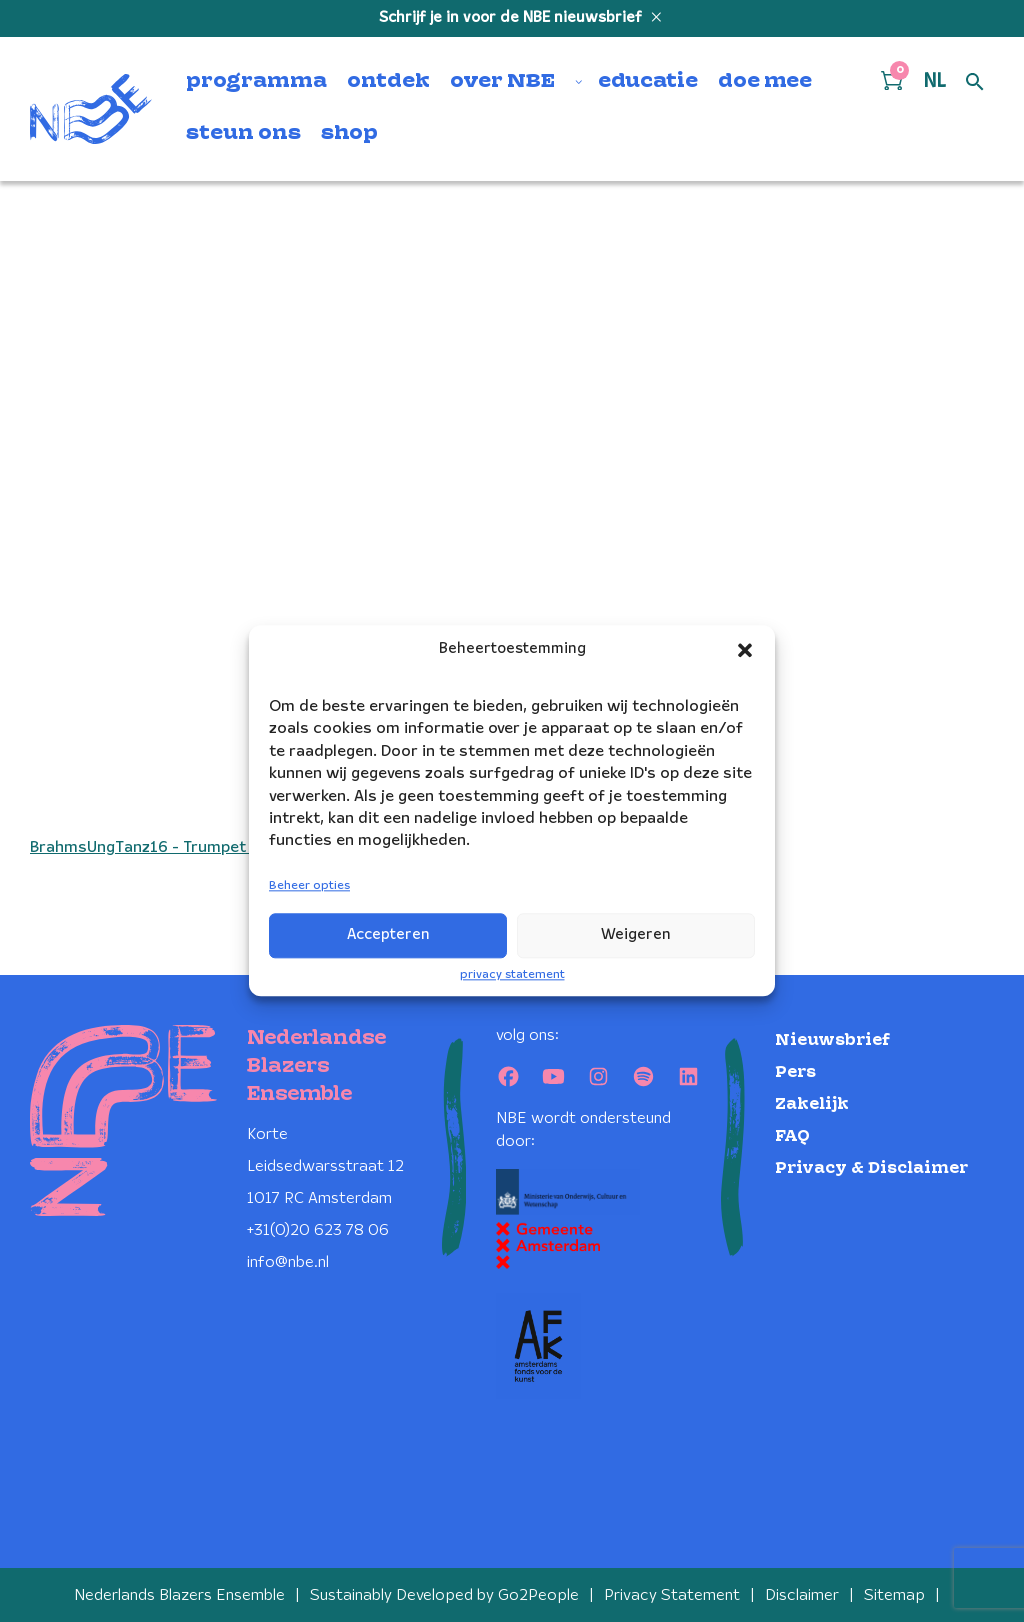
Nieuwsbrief (832, 1040)
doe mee (765, 82)
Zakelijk (812, 1104)
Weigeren (636, 935)
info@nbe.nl (288, 1262)
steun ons (243, 134)
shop (349, 134)
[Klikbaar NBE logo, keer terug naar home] (91, 109)
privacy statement (512, 974)
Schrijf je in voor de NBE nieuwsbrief (512, 18)
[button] (745, 650)
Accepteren (388, 935)
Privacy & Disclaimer (871, 1168)
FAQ (792, 1136)
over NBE (502, 82)
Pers (795, 1072)
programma (256, 82)
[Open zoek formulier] (975, 83)
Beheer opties (309, 885)
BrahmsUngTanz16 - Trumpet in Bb (157, 847)
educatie (648, 82)
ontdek (388, 82)
